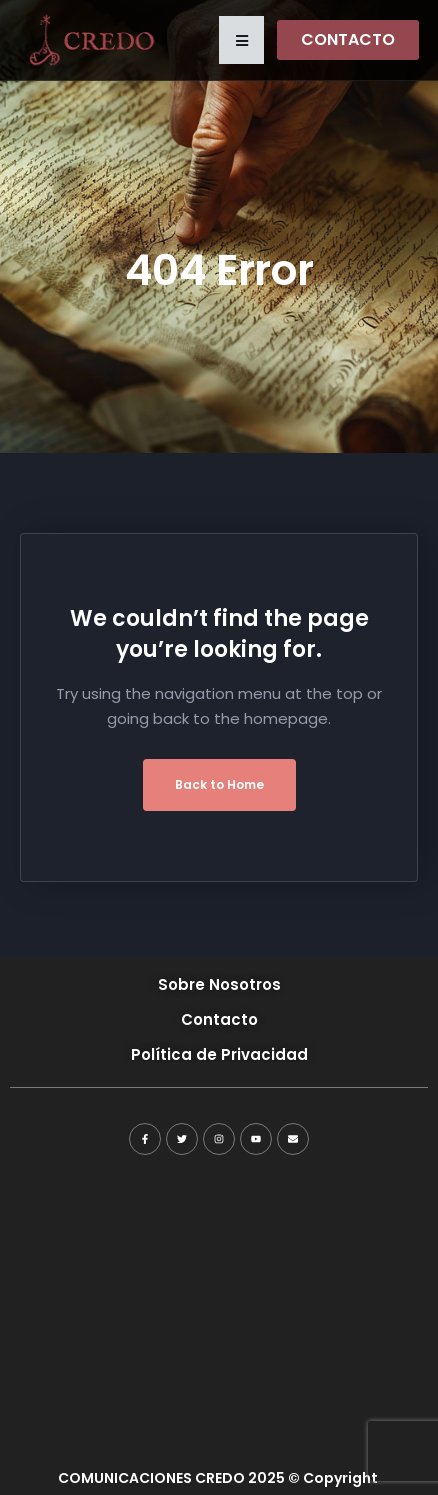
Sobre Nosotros (219, 984)
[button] (241, 40)
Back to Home (219, 784)
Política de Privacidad (219, 1054)
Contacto (219, 1019)
